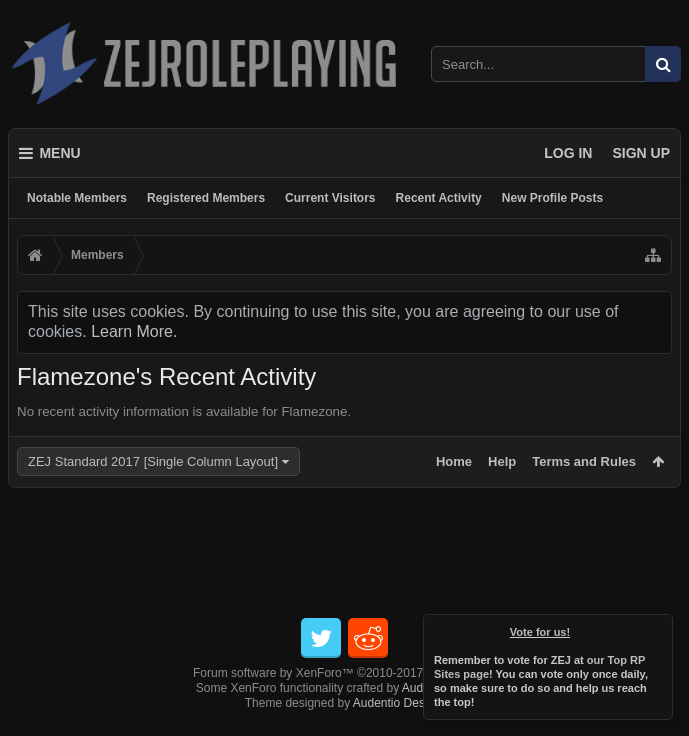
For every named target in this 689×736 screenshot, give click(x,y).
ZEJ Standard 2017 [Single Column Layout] (153, 461)
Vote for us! (540, 632)
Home (454, 461)
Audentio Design (397, 703)
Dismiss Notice (659, 628)
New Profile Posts (552, 198)
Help (502, 461)
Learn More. (134, 331)
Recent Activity (439, 198)
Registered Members (206, 198)
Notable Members (77, 198)
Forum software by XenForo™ (344, 673)
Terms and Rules (584, 461)
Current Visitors (330, 198)
